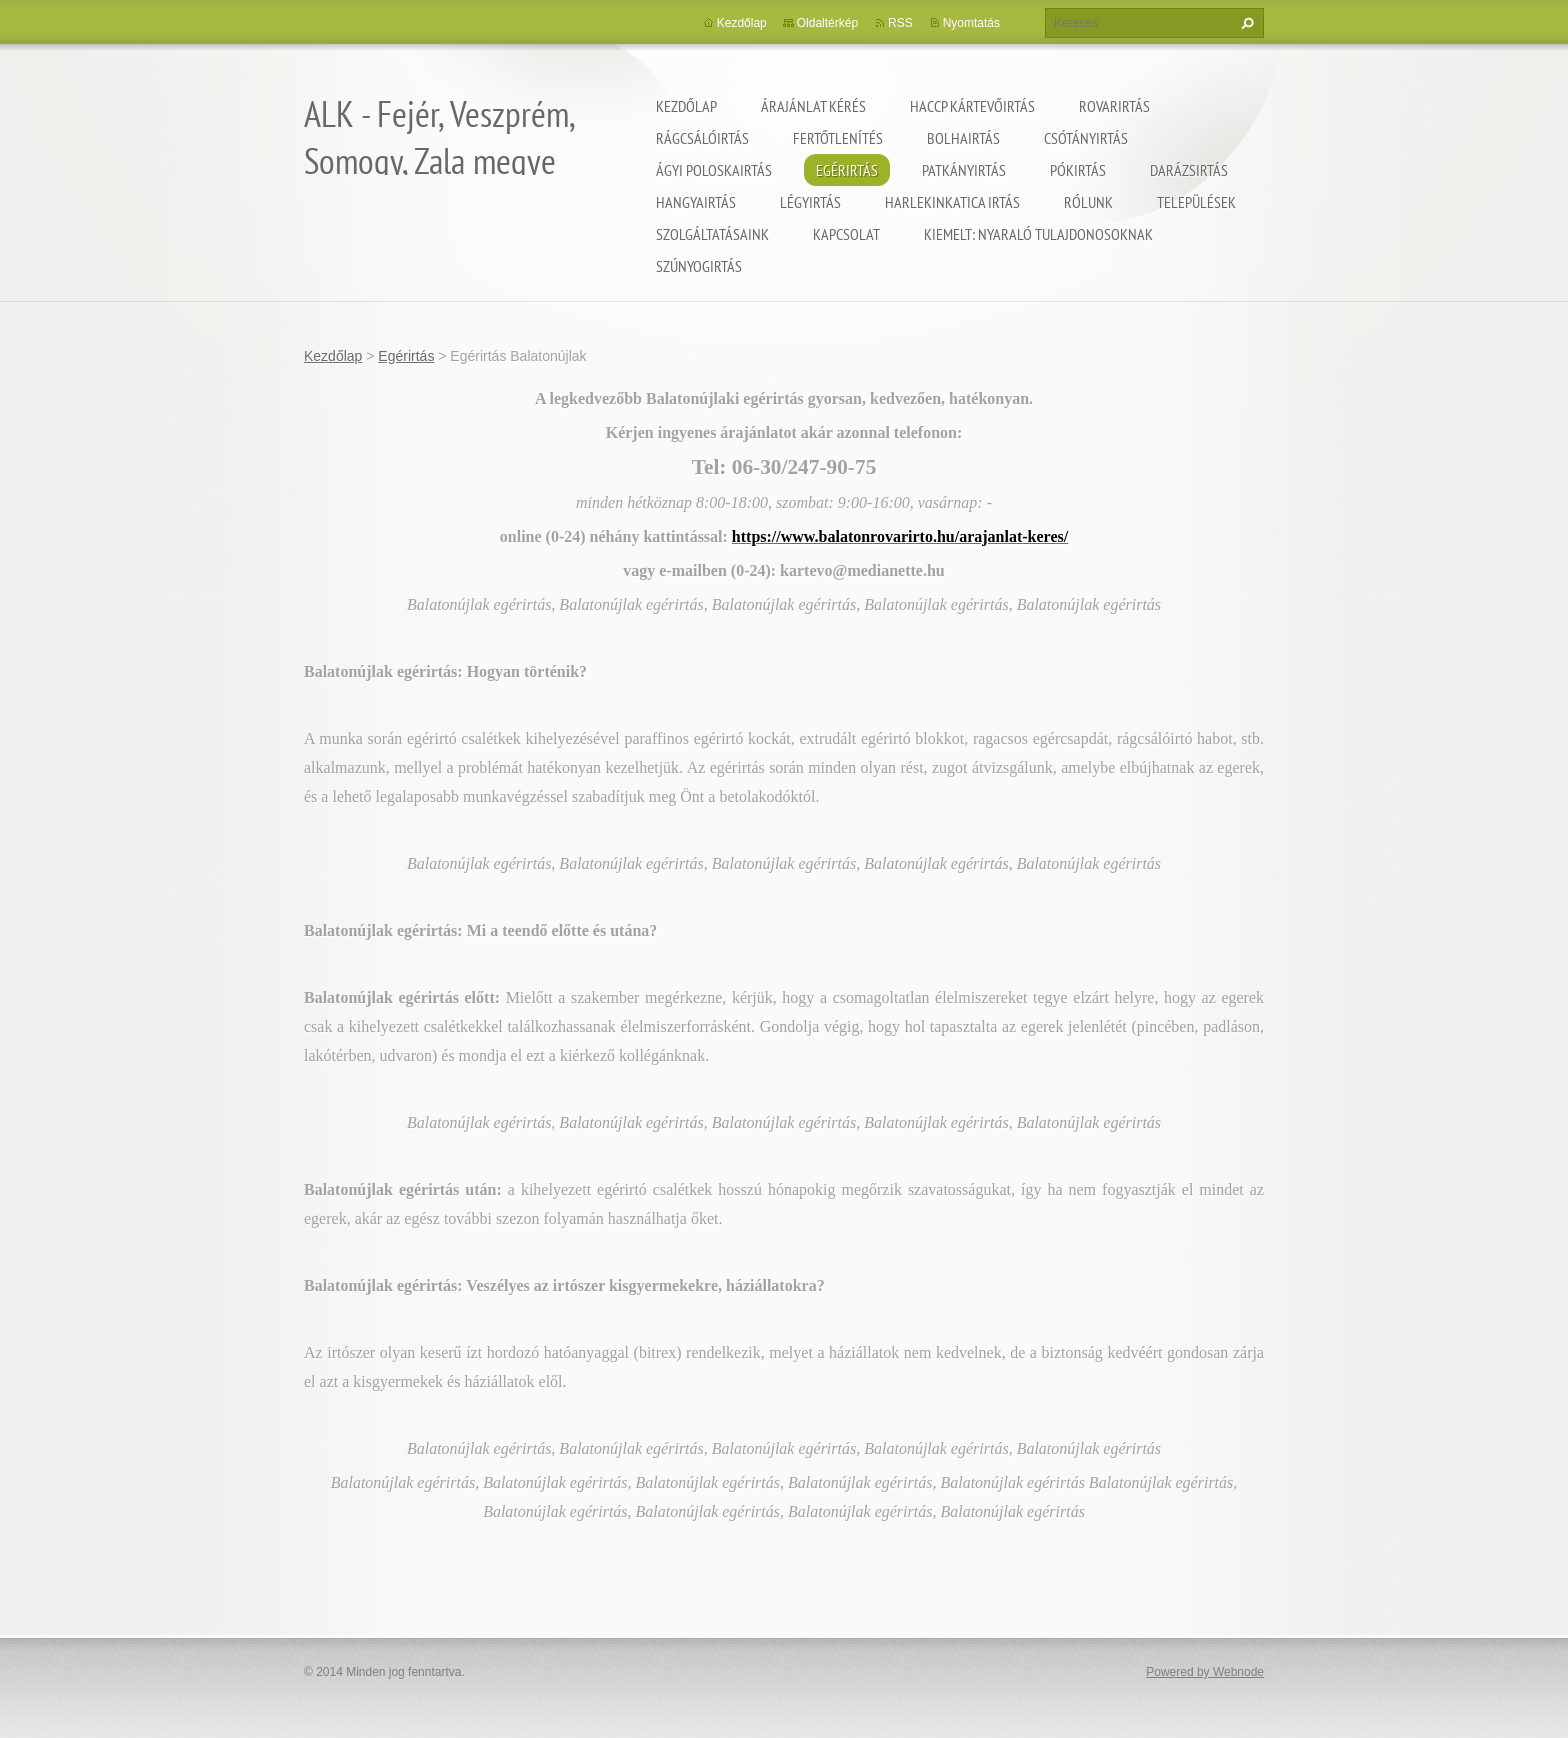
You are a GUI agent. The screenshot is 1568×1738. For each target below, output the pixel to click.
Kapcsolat (846, 234)
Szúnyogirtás (699, 266)
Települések (1196, 202)
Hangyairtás (696, 202)
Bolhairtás (963, 138)
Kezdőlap (686, 106)
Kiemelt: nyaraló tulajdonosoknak (1038, 234)
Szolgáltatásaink (712, 234)
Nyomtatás (971, 23)
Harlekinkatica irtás (952, 202)
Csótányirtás (1086, 138)
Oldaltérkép (827, 23)
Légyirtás (810, 202)
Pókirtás (1078, 170)
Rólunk (1088, 202)
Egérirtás (847, 170)
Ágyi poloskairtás (714, 170)
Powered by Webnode (1205, 1672)
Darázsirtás (1189, 170)
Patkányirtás (964, 170)
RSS (900, 23)
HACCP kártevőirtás (972, 106)
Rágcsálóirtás (702, 138)
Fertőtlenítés (838, 138)
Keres (1245, 23)
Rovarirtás (1114, 106)
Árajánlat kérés (813, 106)
